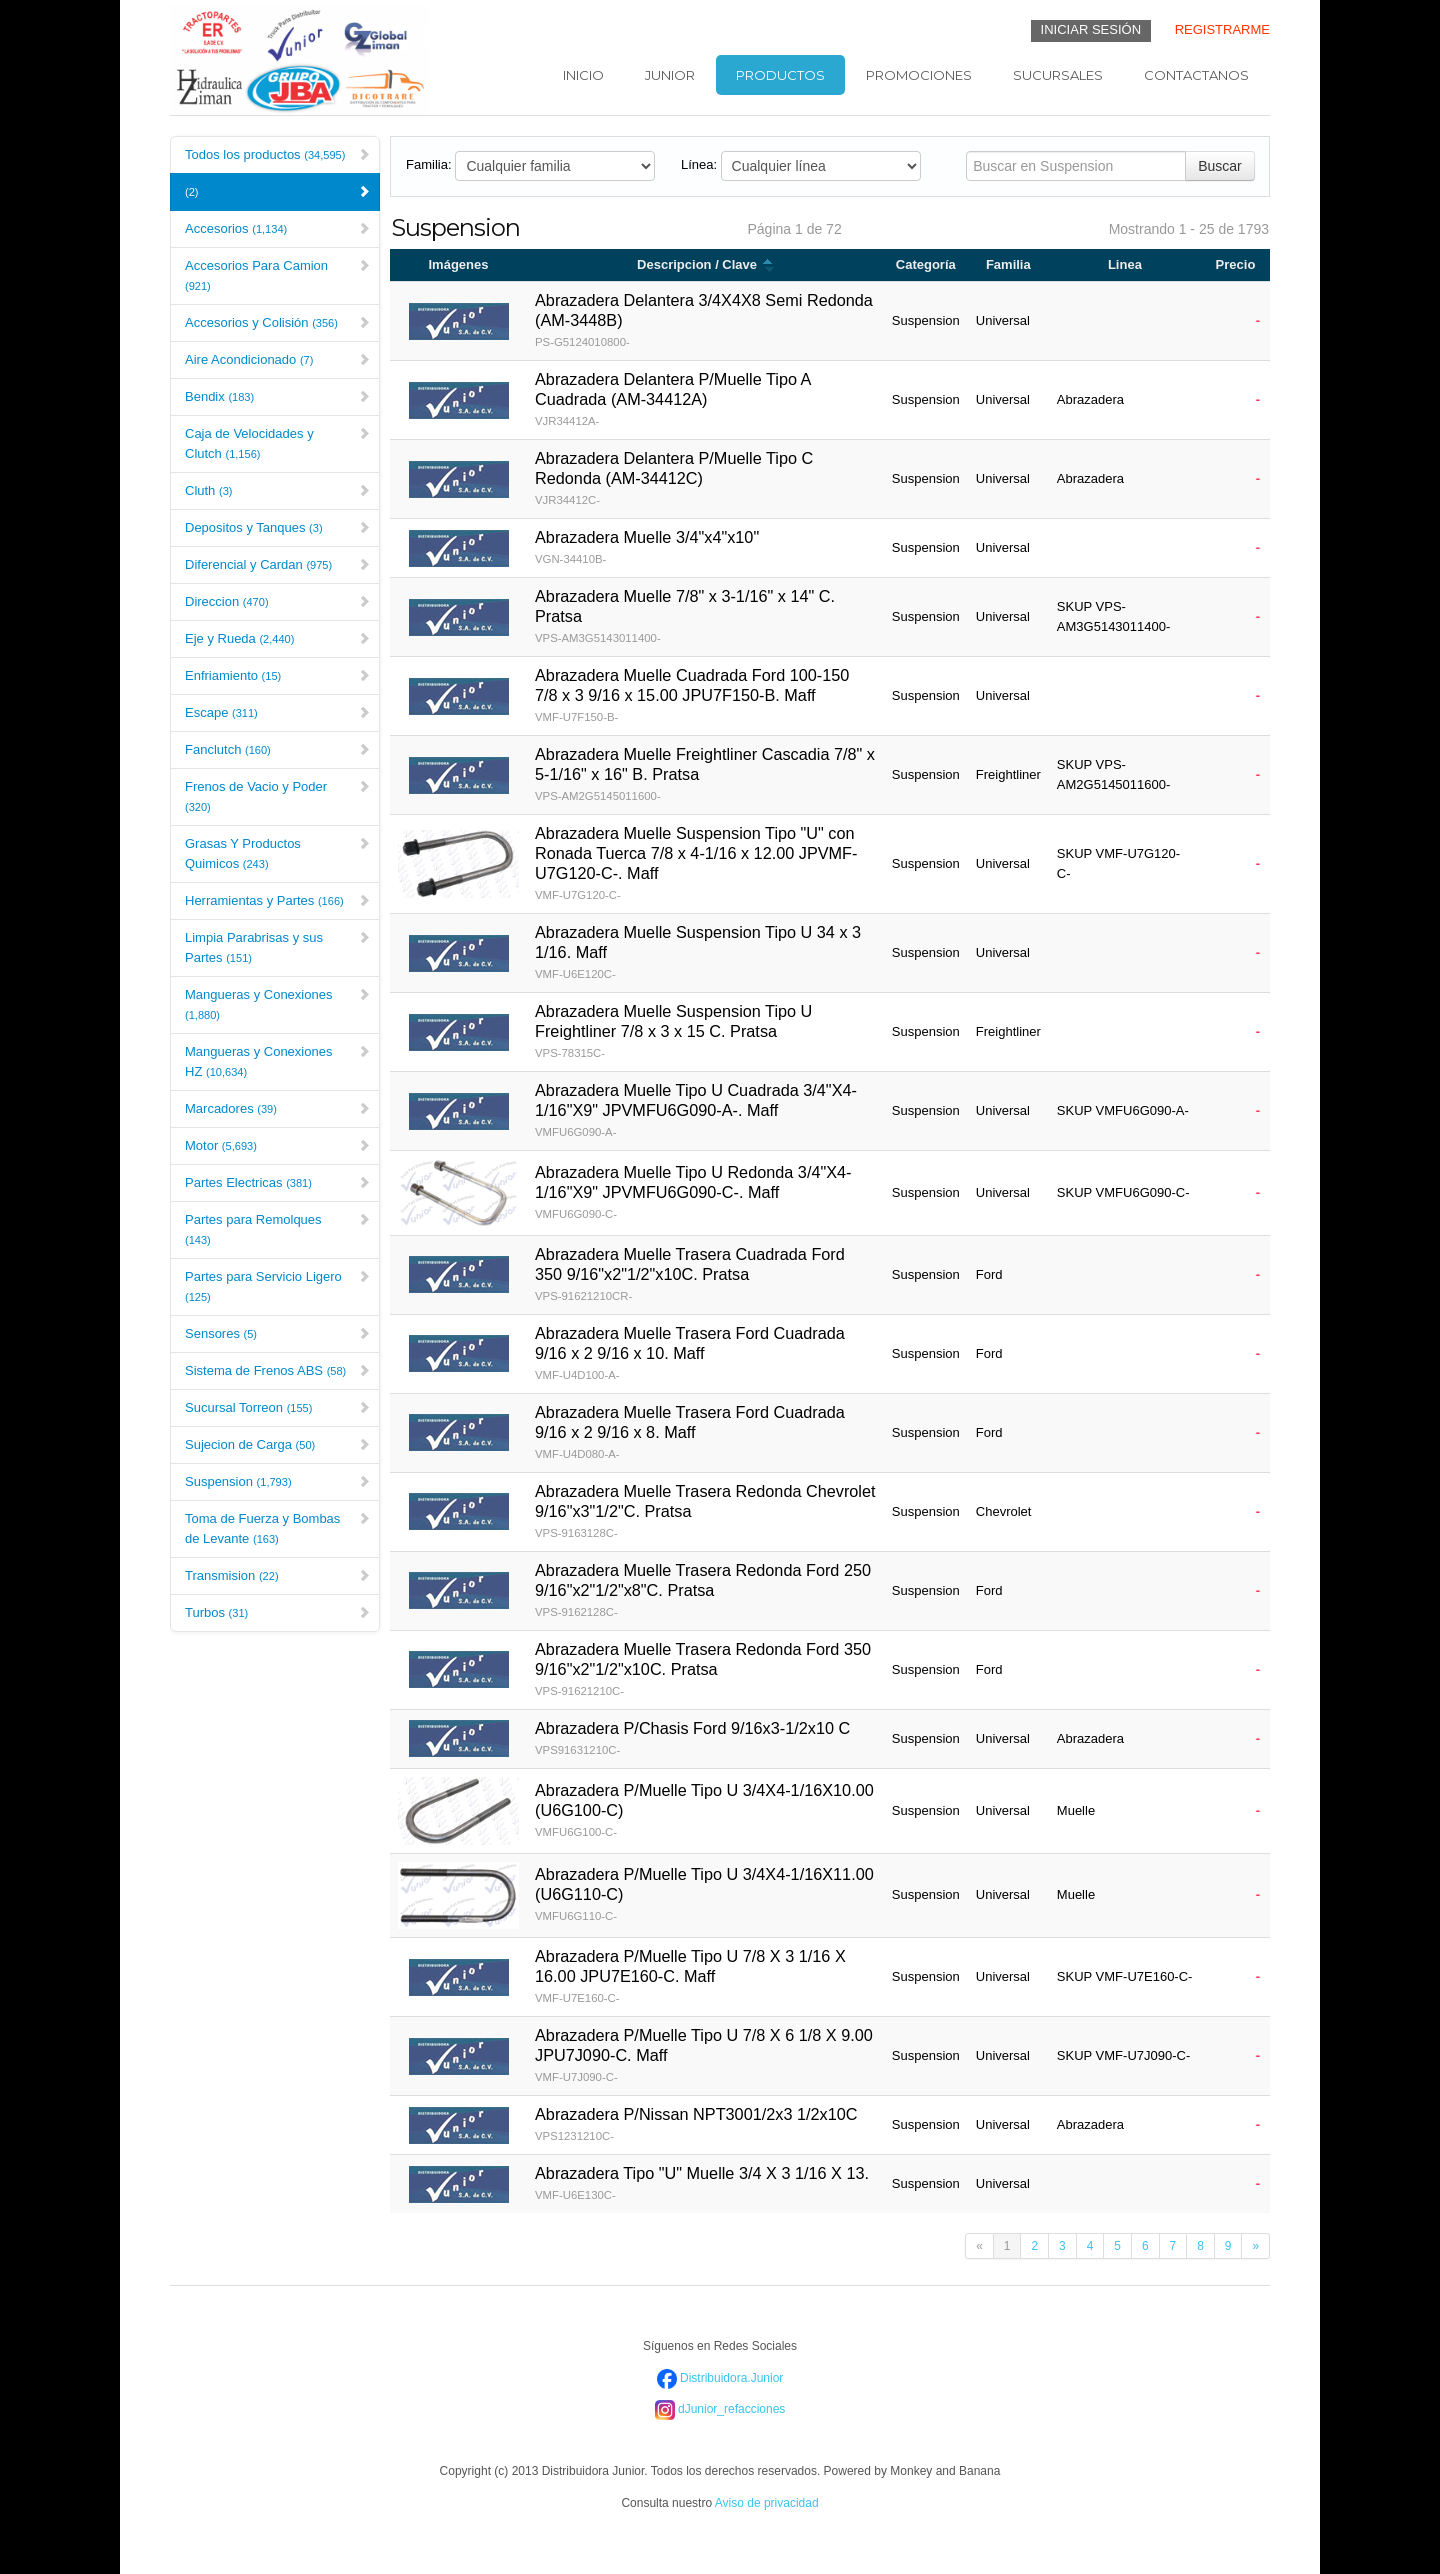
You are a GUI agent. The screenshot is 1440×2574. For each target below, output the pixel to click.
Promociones (919, 75)
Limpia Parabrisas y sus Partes (278, 947)
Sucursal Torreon (278, 1407)
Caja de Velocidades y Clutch (278, 443)
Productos (780, 75)
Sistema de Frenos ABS (278, 1370)
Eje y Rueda (278, 638)
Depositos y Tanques (278, 527)
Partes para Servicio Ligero (278, 1286)
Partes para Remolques (278, 1229)
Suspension (278, 1481)
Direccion (278, 601)
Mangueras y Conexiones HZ (278, 1061)
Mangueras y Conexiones (278, 1004)
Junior (670, 75)
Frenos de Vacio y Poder (278, 796)
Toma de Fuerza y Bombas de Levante (278, 1528)
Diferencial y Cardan (278, 564)
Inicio (583, 75)
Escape (278, 712)
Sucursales (1058, 75)
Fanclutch (278, 749)
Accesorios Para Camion (278, 275)
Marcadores (278, 1108)
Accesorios (278, 228)
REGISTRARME (1222, 29)
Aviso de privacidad (767, 2503)
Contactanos (1196, 75)
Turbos (278, 1612)
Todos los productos (278, 154)
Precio (1236, 264)
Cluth (278, 490)
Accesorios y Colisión (278, 322)
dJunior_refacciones (720, 2409)
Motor (278, 1145)
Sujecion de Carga (278, 1444)
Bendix (278, 396)
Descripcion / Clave (705, 264)
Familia (1008, 264)
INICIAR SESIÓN (1091, 29)
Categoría (926, 264)
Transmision (278, 1575)
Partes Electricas (278, 1182)
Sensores (278, 1333)
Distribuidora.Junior (720, 2378)
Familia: (429, 164)
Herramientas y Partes (278, 900)
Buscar (1220, 166)
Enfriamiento (278, 675)
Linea (1125, 264)
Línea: (699, 164)
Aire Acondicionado (278, 359)
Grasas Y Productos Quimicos (278, 853)
